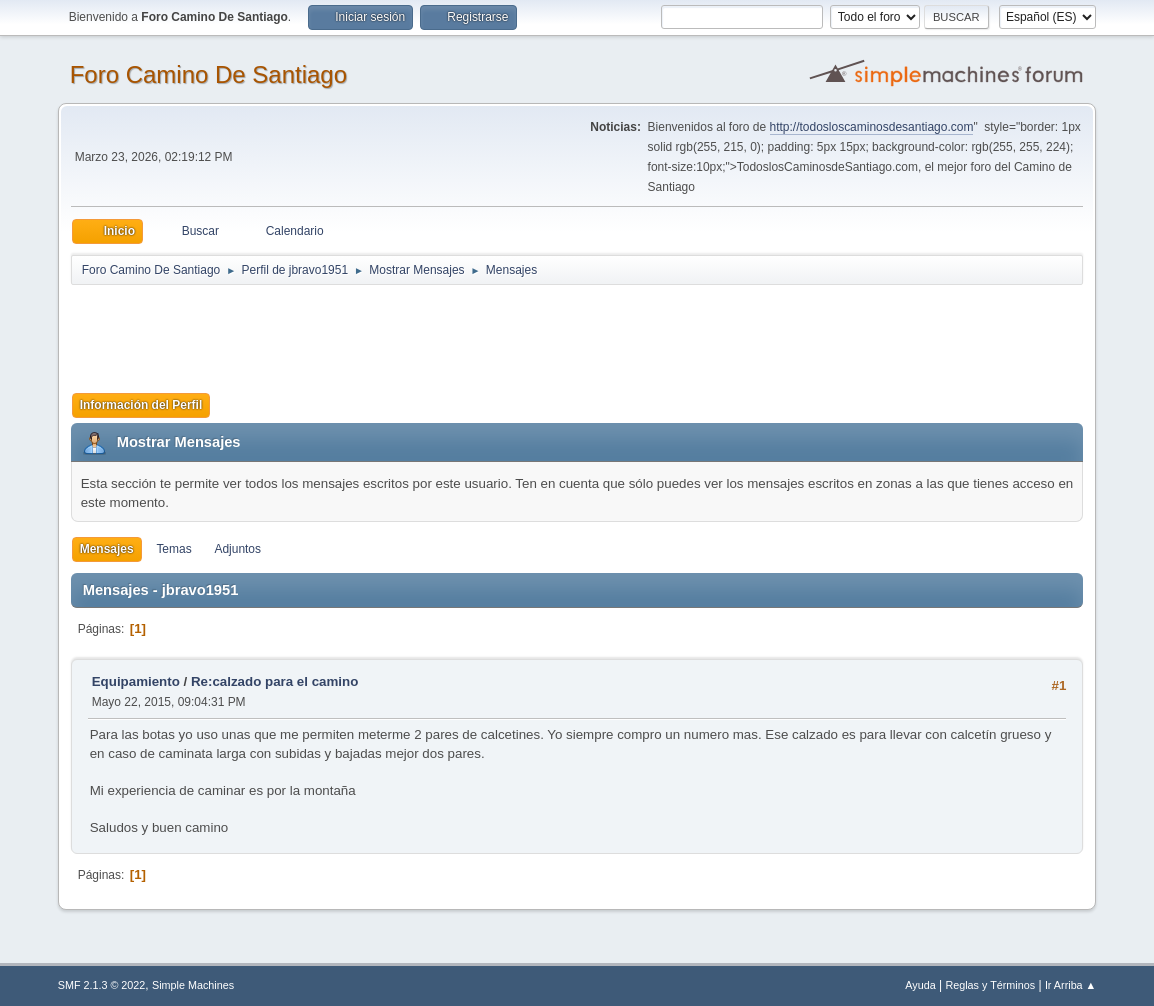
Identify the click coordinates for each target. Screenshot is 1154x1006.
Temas (173, 549)
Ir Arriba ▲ (1070, 985)
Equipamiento (136, 681)
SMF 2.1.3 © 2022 (102, 985)
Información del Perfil (141, 405)
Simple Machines (193, 985)
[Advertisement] (423, 332)
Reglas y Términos (990, 985)
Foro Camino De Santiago (208, 74)
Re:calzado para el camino (274, 681)
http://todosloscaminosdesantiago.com (872, 127)
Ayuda (920, 985)
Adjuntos (237, 549)
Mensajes (107, 549)
